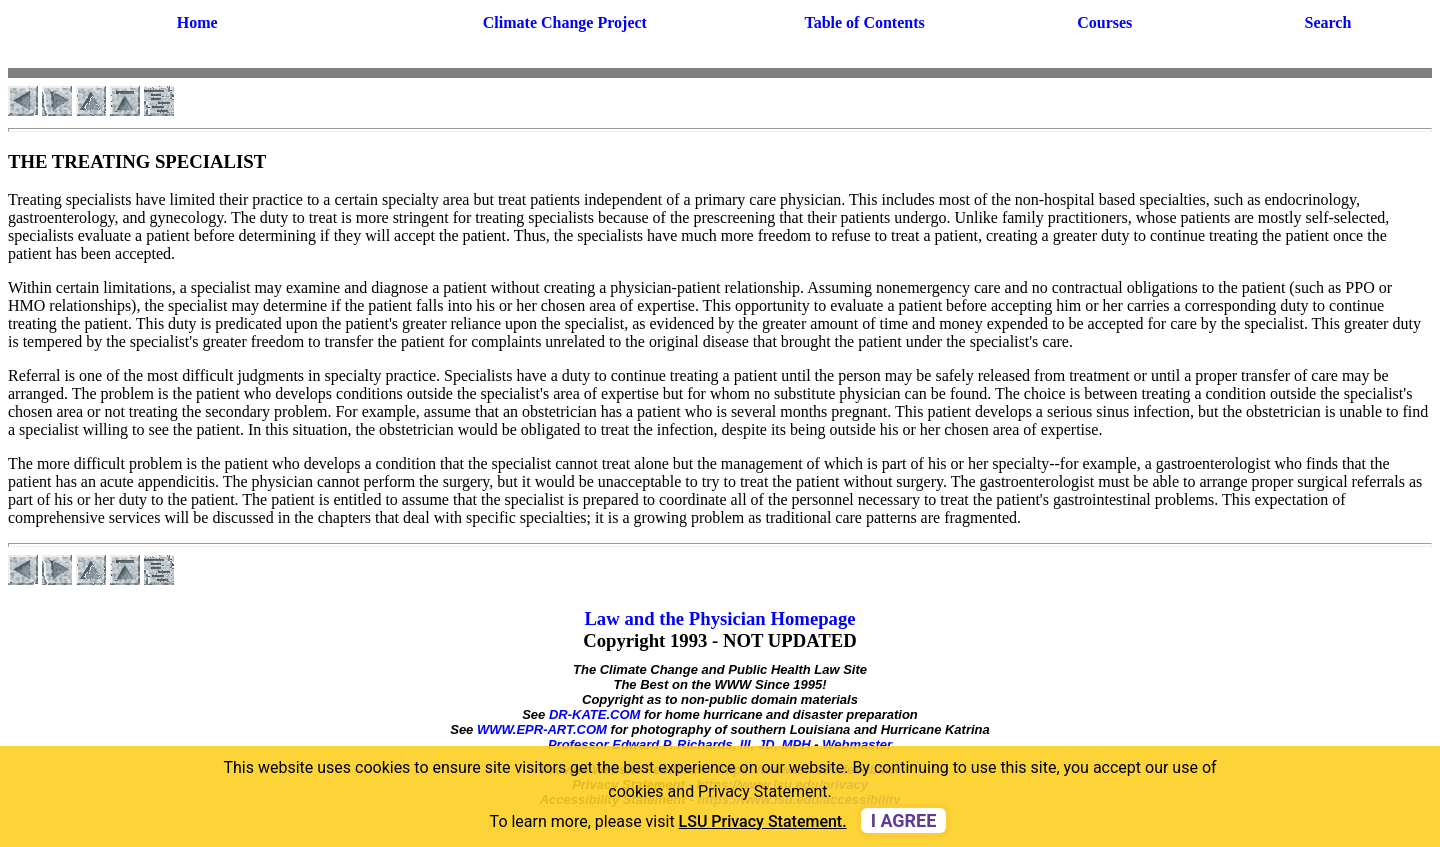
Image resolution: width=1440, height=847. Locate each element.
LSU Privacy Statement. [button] (763, 821)
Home (197, 22)
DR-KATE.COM (594, 714)
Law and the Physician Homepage (719, 618)
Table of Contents (864, 22)
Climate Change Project (565, 22)
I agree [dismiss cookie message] (904, 820)
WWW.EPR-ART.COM (542, 729)
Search (1328, 22)
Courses (1104, 22)
